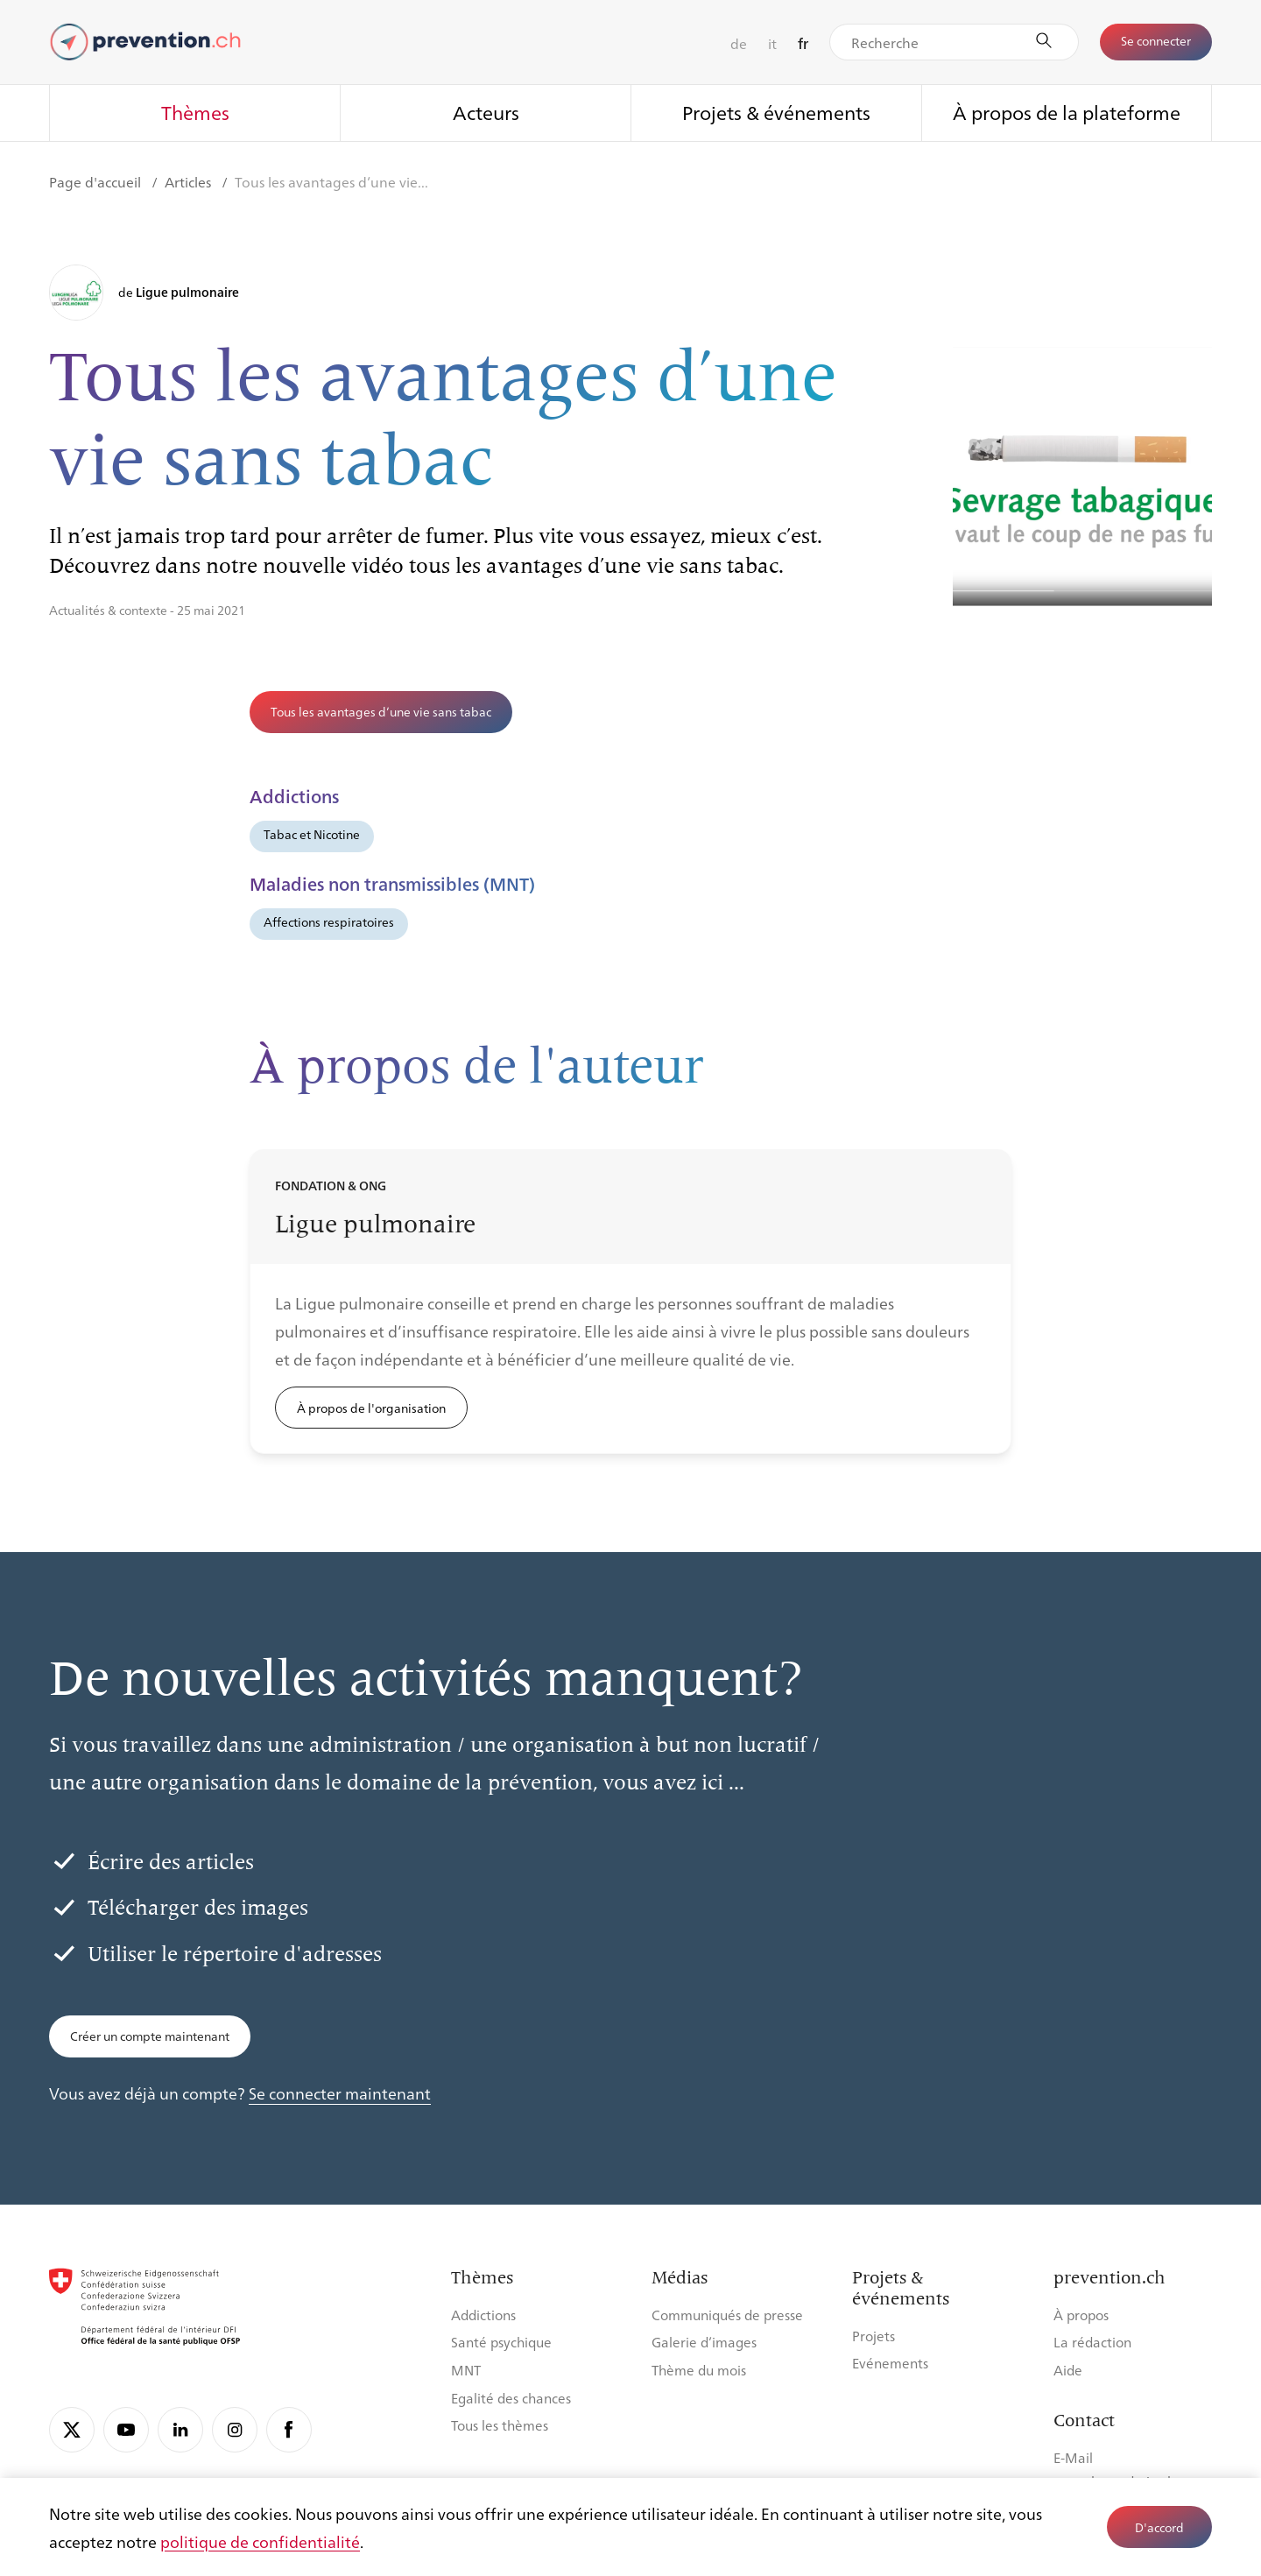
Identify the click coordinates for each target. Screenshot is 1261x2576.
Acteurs (486, 111)
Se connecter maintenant (340, 2092)
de (738, 43)
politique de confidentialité (260, 2540)
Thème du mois (699, 2370)
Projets (873, 2335)
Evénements (890, 2363)
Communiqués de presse (727, 2314)
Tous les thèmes (499, 2425)
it (772, 43)
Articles (190, 182)
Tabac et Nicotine (312, 834)
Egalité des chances (511, 2398)
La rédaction (1092, 2342)
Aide (1067, 2370)
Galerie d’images (704, 2342)
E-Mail (1073, 2457)
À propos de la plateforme (1066, 111)
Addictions (483, 2314)
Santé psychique (501, 2342)
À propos (1081, 2314)
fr (803, 43)
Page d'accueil (96, 182)
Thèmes (195, 111)
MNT (466, 2370)
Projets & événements (776, 111)
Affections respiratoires (329, 921)
